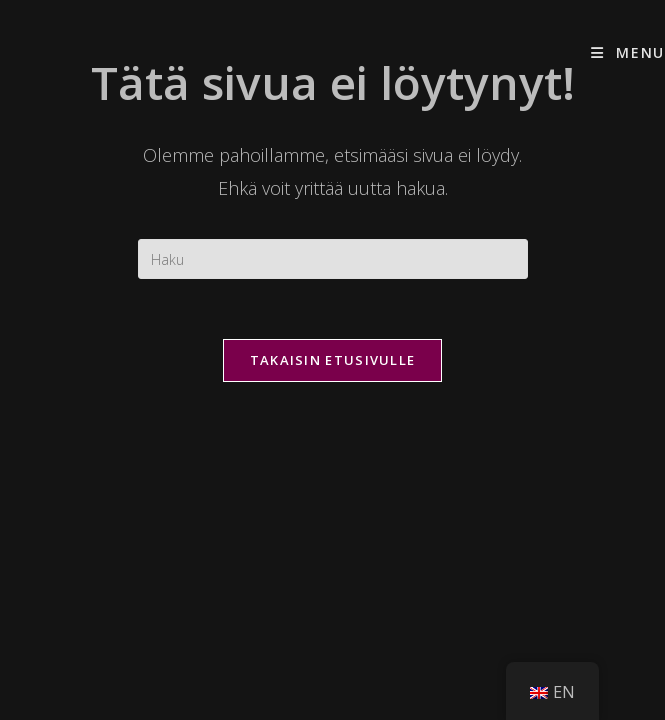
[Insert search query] (333, 259)
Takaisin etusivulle (333, 360)
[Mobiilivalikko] (628, 52)
